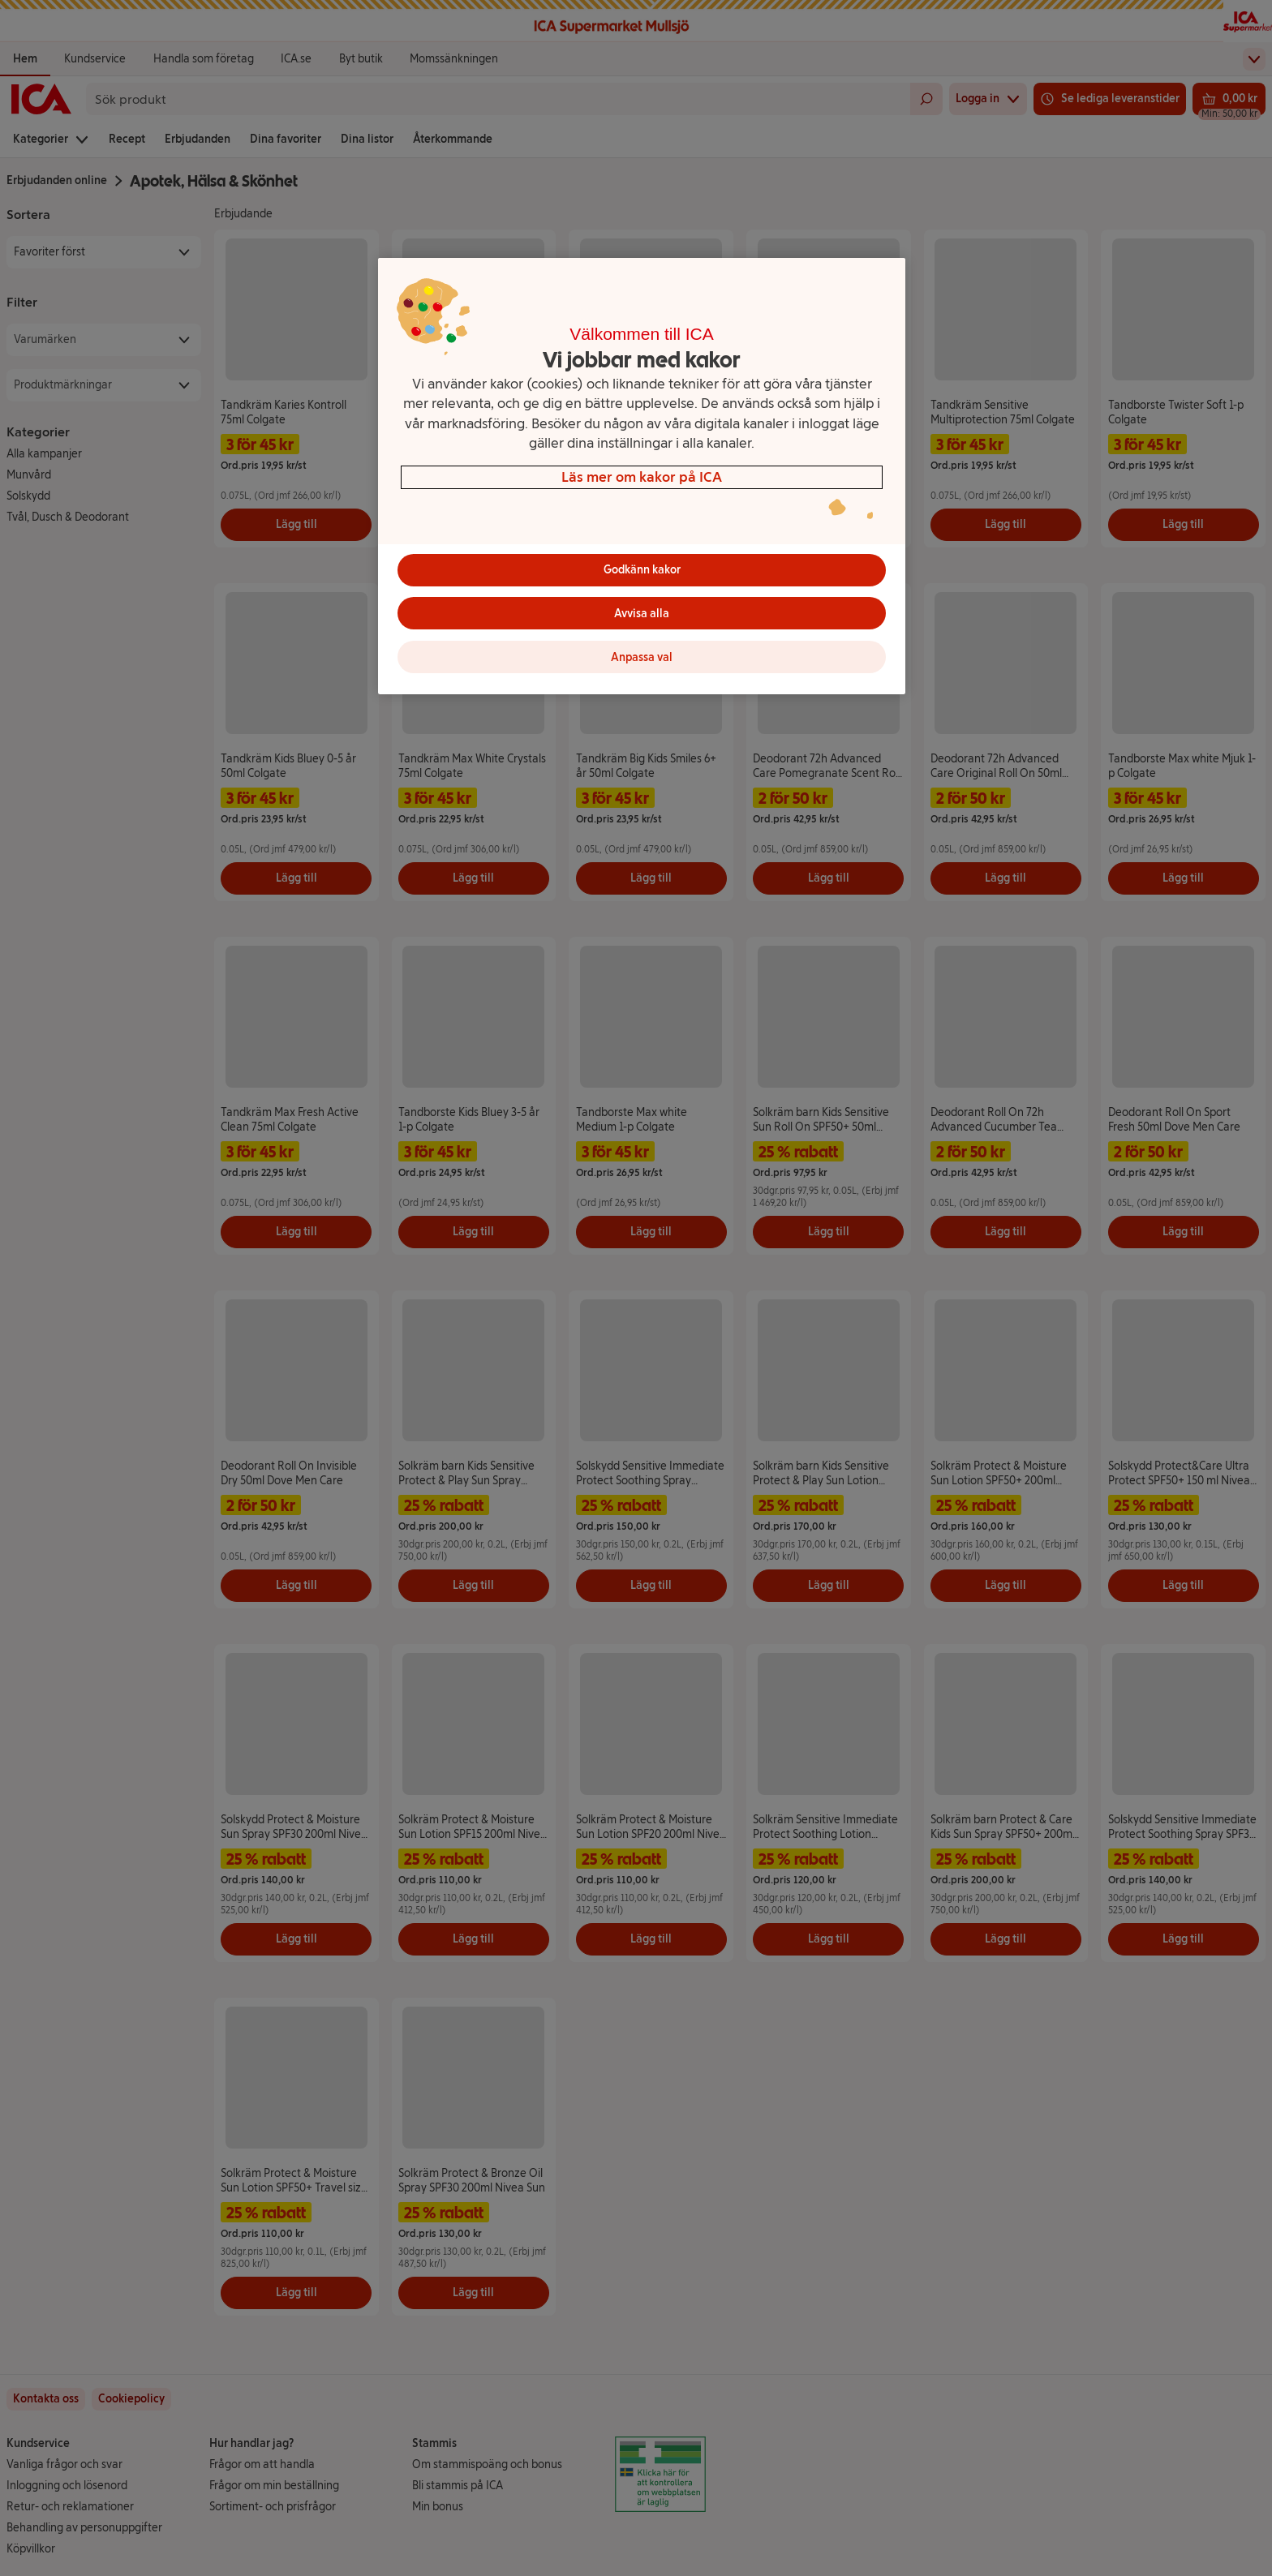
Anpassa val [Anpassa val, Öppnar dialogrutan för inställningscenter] (642, 657)
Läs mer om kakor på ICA (641, 476)
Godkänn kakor (642, 570)
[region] (641, 476)
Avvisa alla (641, 613)
